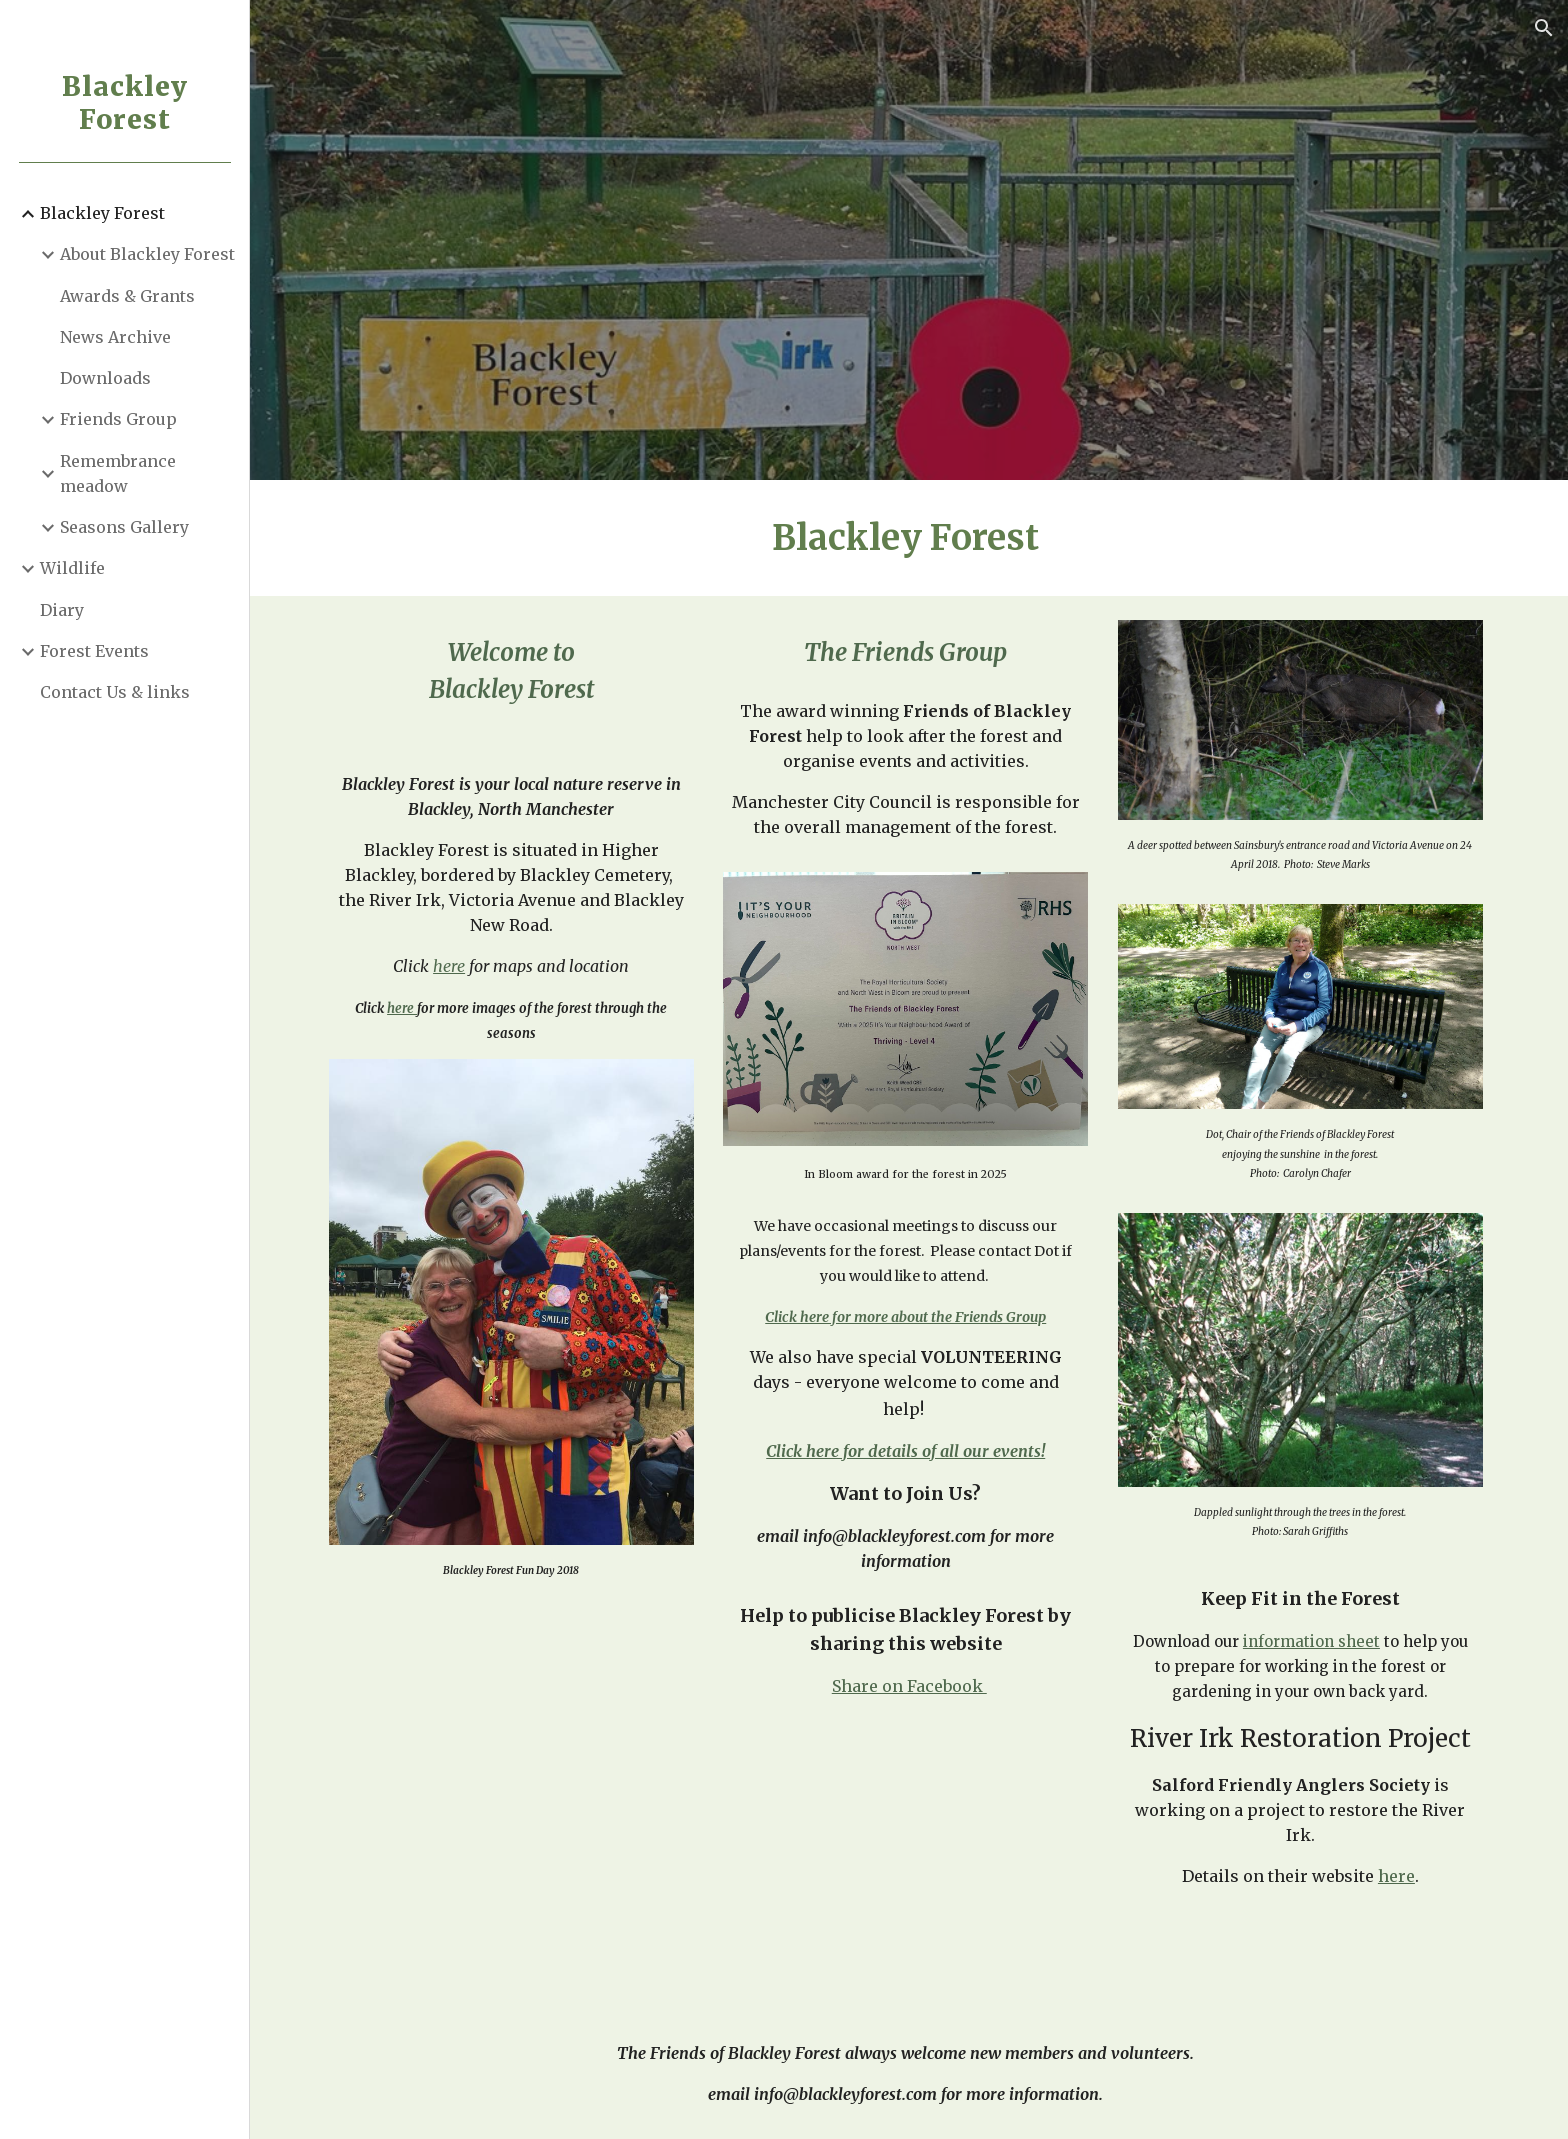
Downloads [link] (105, 378)
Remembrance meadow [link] (118, 473)
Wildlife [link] (72, 568)
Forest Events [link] (94, 651)
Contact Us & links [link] (115, 692)
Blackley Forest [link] (102, 213)
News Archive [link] (115, 337)
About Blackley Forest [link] (147, 254)
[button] (1544, 28)
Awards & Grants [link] (127, 296)
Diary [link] (62, 610)
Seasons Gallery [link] (124, 527)
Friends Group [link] (118, 419)
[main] (909, 538)
